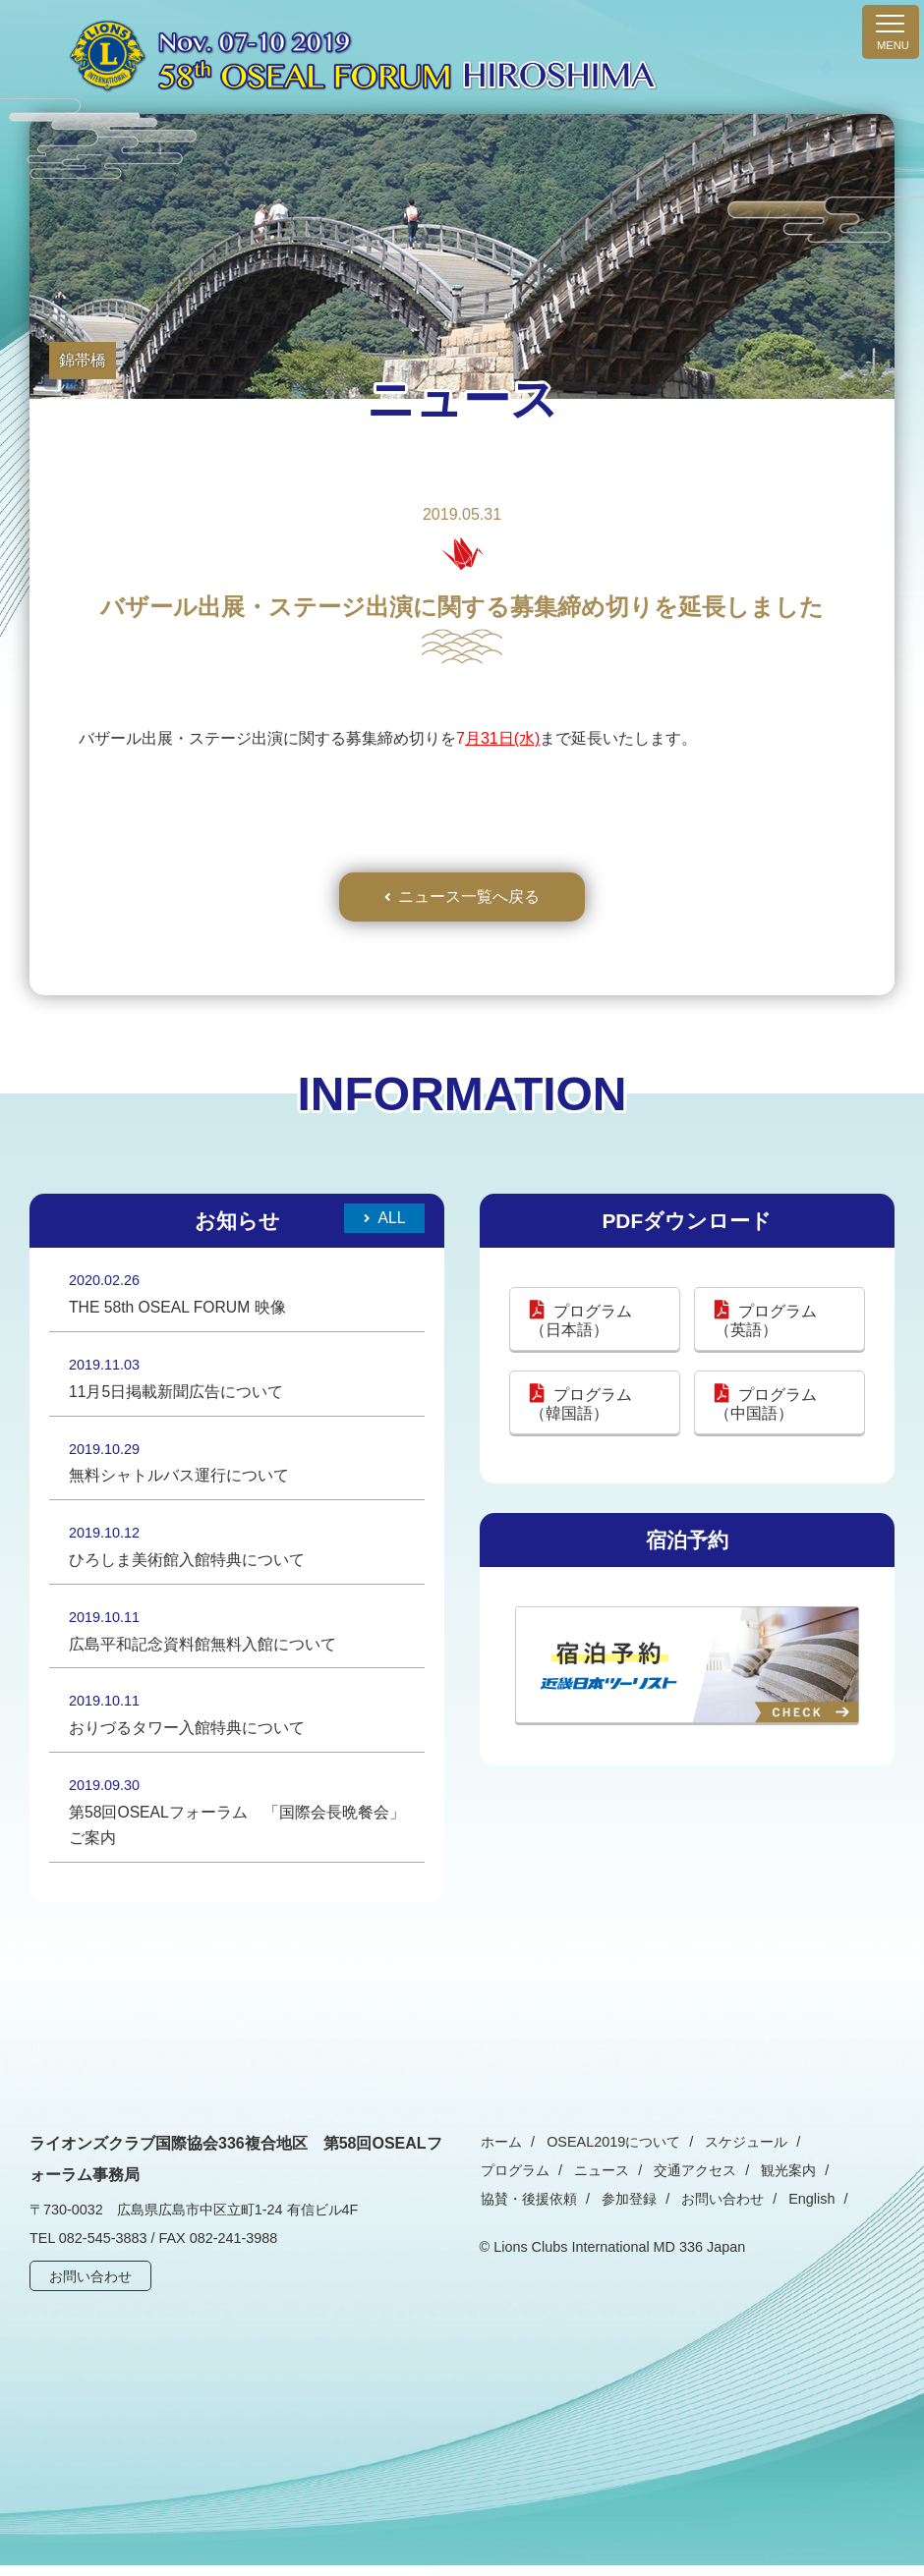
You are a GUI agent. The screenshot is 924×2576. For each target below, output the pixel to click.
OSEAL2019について (609, 2153)
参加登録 (507, 2210)
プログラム (836, 2153)
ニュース (507, 2182)
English (684, 2210)
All (391, 1220)
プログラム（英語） (766, 1322)
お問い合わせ (91, 2288)
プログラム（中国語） (766, 1405)
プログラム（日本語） (581, 1322)
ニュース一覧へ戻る (469, 897)
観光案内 (688, 2182)
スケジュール (739, 2153)
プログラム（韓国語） (581, 1405)
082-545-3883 (103, 2250)
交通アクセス (597, 2182)
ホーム (500, 2153)
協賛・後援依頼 (785, 2182)
